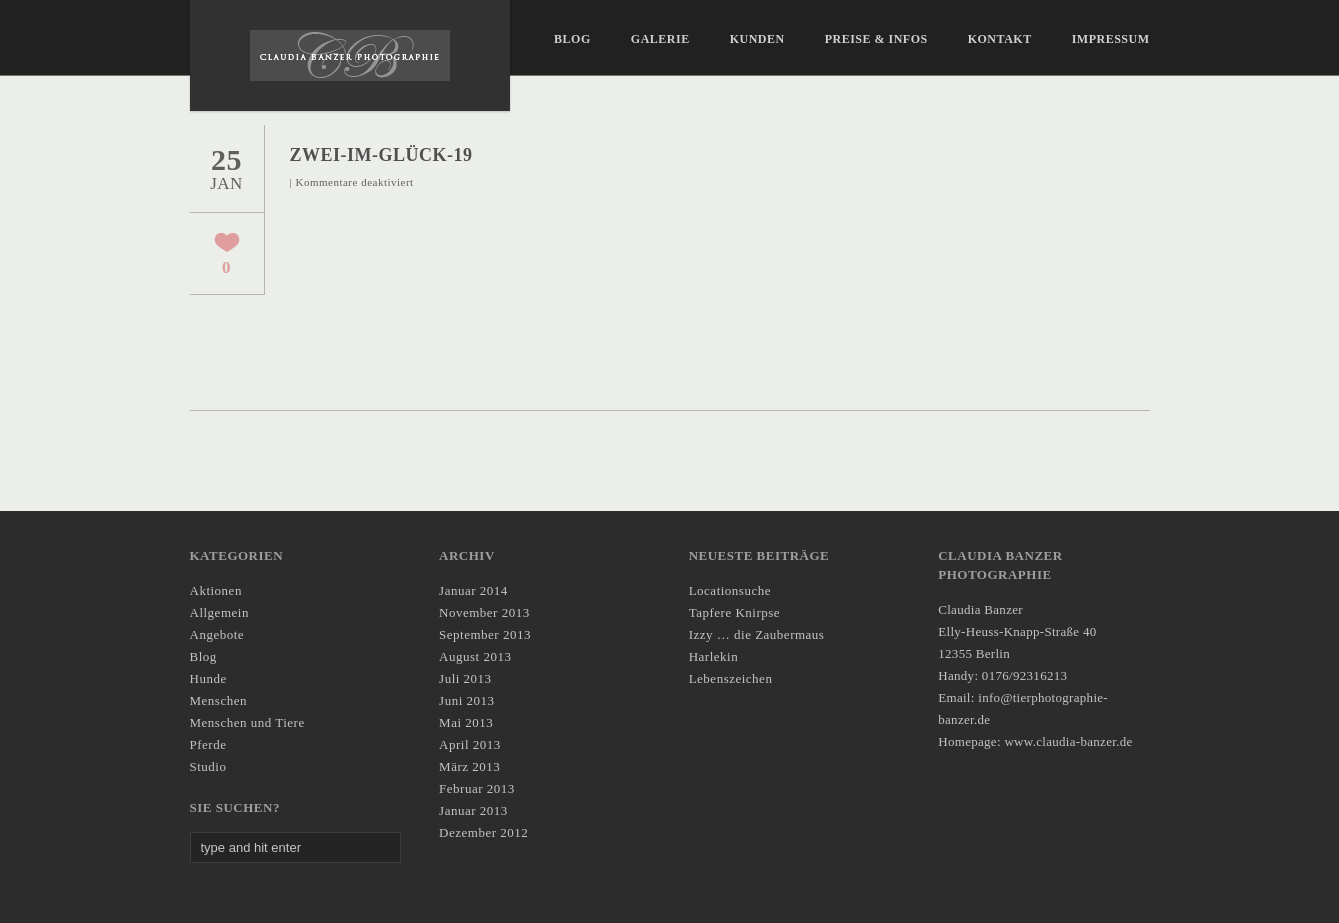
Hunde (208, 678)
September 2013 (485, 634)
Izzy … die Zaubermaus (757, 634)
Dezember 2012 (483, 832)
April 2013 (470, 744)
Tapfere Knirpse (734, 612)
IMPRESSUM (1111, 39)
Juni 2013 (466, 700)
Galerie (660, 39)
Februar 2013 (477, 788)
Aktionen (216, 590)
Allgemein (219, 612)
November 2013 (484, 612)
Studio (208, 766)
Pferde (208, 744)
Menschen (218, 700)
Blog (572, 39)
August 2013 (475, 656)
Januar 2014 (473, 590)
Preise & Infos (876, 39)
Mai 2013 (466, 722)
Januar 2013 (473, 810)
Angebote (217, 634)
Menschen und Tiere (247, 722)
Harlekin (713, 656)
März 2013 (469, 766)
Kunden (757, 39)
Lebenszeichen (731, 678)
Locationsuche (730, 590)
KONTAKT (1000, 39)
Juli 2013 (465, 678)
